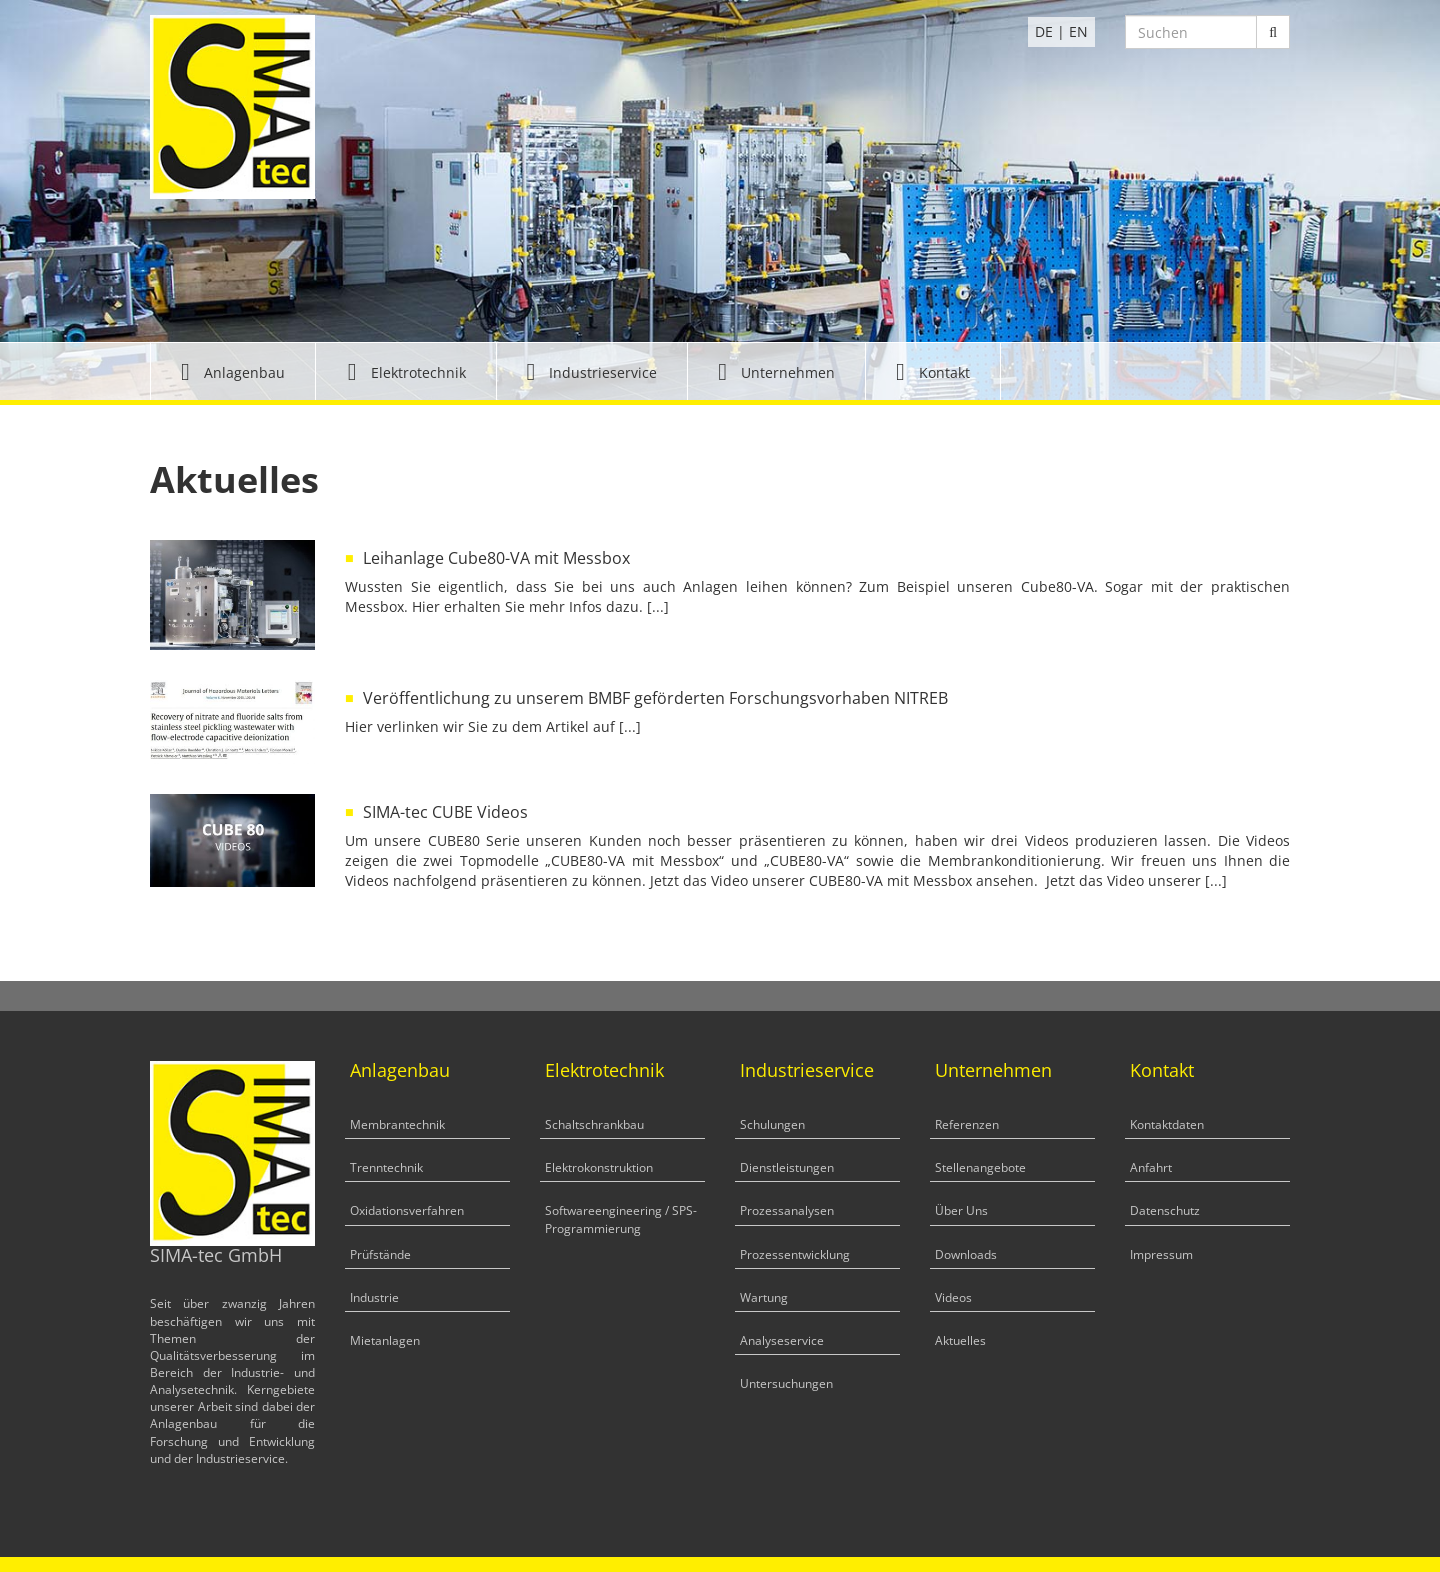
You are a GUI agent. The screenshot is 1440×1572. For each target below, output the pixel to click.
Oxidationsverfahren (407, 1210)
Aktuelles (960, 1340)
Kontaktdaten (1167, 1124)
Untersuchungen (786, 1383)
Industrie (374, 1297)
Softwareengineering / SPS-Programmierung (621, 1219)
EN (1078, 31)
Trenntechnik (386, 1167)
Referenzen (967, 1124)
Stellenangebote (980, 1167)
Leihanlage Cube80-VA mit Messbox (496, 558)
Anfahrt (1151, 1167)
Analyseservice (782, 1340)
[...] (658, 606)
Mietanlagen (385, 1340)
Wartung (764, 1297)
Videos (953, 1297)
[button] (233, 371)
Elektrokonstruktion (599, 1167)
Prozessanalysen (787, 1210)
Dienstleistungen (787, 1167)
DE (1044, 31)
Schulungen (772, 1124)
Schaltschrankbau (594, 1124)
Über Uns (961, 1210)
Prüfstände (380, 1254)
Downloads (966, 1254)
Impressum (1161, 1254)
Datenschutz (1165, 1210)
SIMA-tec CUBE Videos (445, 812)
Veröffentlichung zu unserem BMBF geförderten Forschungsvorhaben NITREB (655, 698)
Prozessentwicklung (795, 1254)
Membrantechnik (397, 1124)
